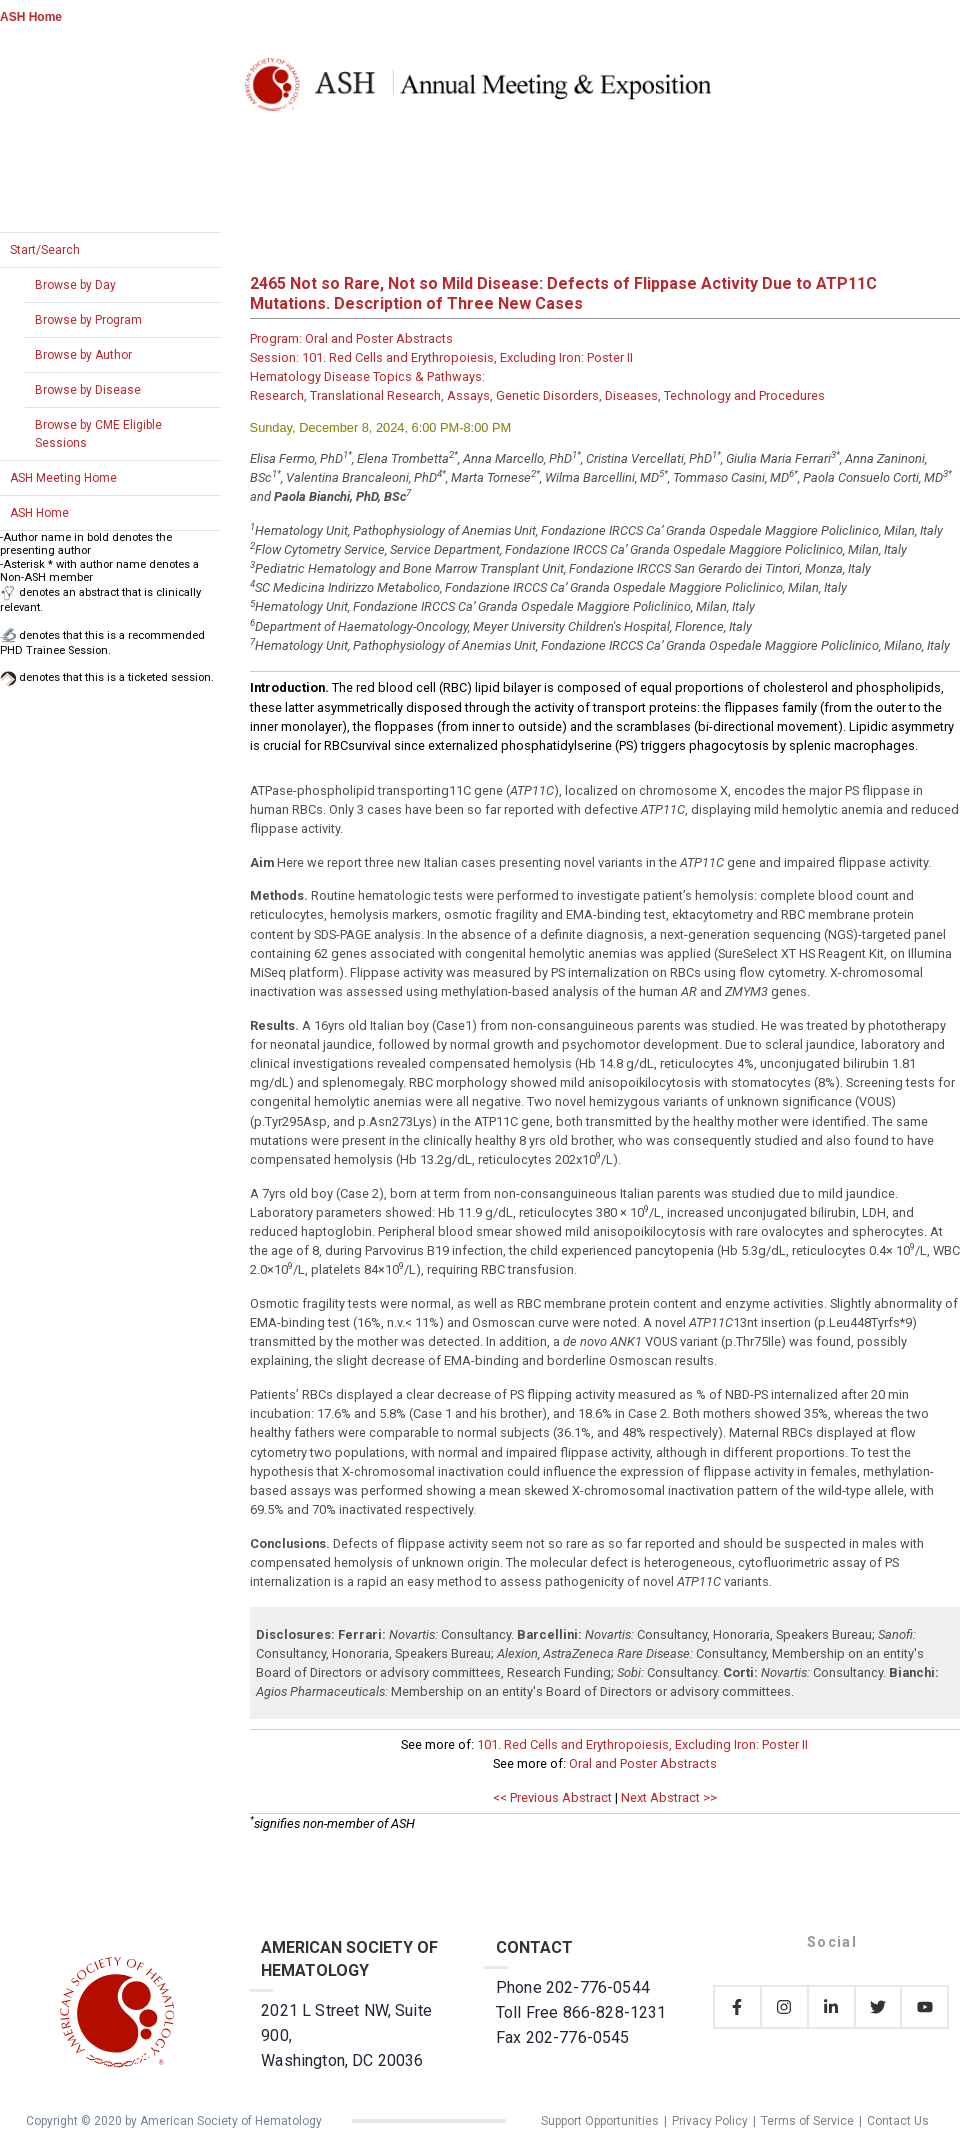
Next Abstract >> (669, 1797)
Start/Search (45, 250)
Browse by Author (83, 355)
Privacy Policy (710, 2121)
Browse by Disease (88, 390)
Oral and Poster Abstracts (643, 1763)
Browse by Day (75, 285)
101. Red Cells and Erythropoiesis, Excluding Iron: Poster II (642, 1744)
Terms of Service (807, 2121)
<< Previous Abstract (552, 1797)
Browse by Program (88, 320)
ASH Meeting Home (63, 478)
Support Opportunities (600, 2121)
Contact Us (898, 2121)
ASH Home (31, 17)
